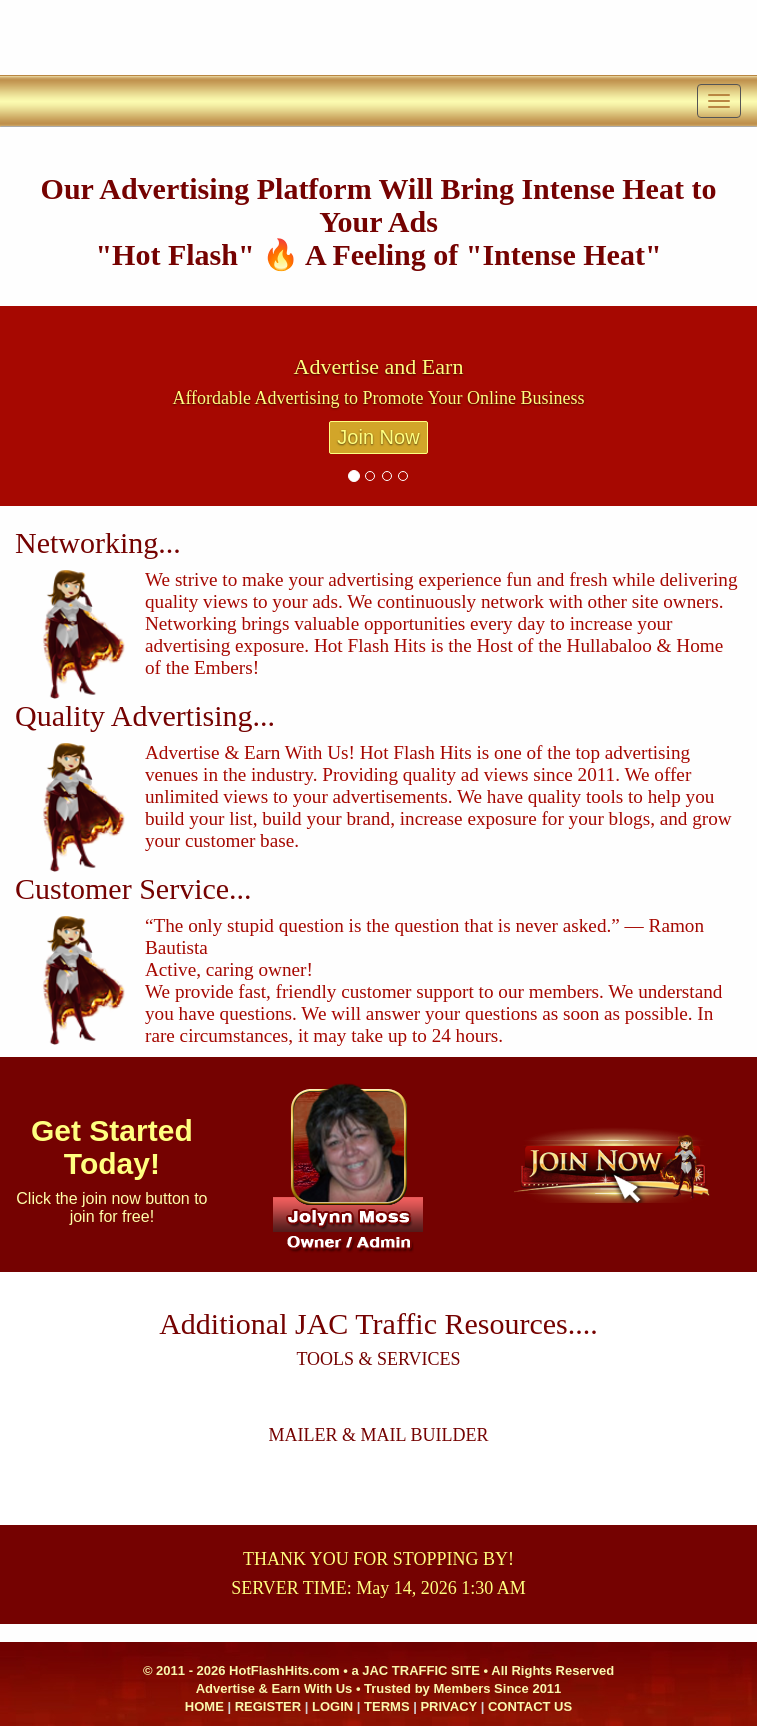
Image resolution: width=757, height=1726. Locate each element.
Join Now (378, 437)
